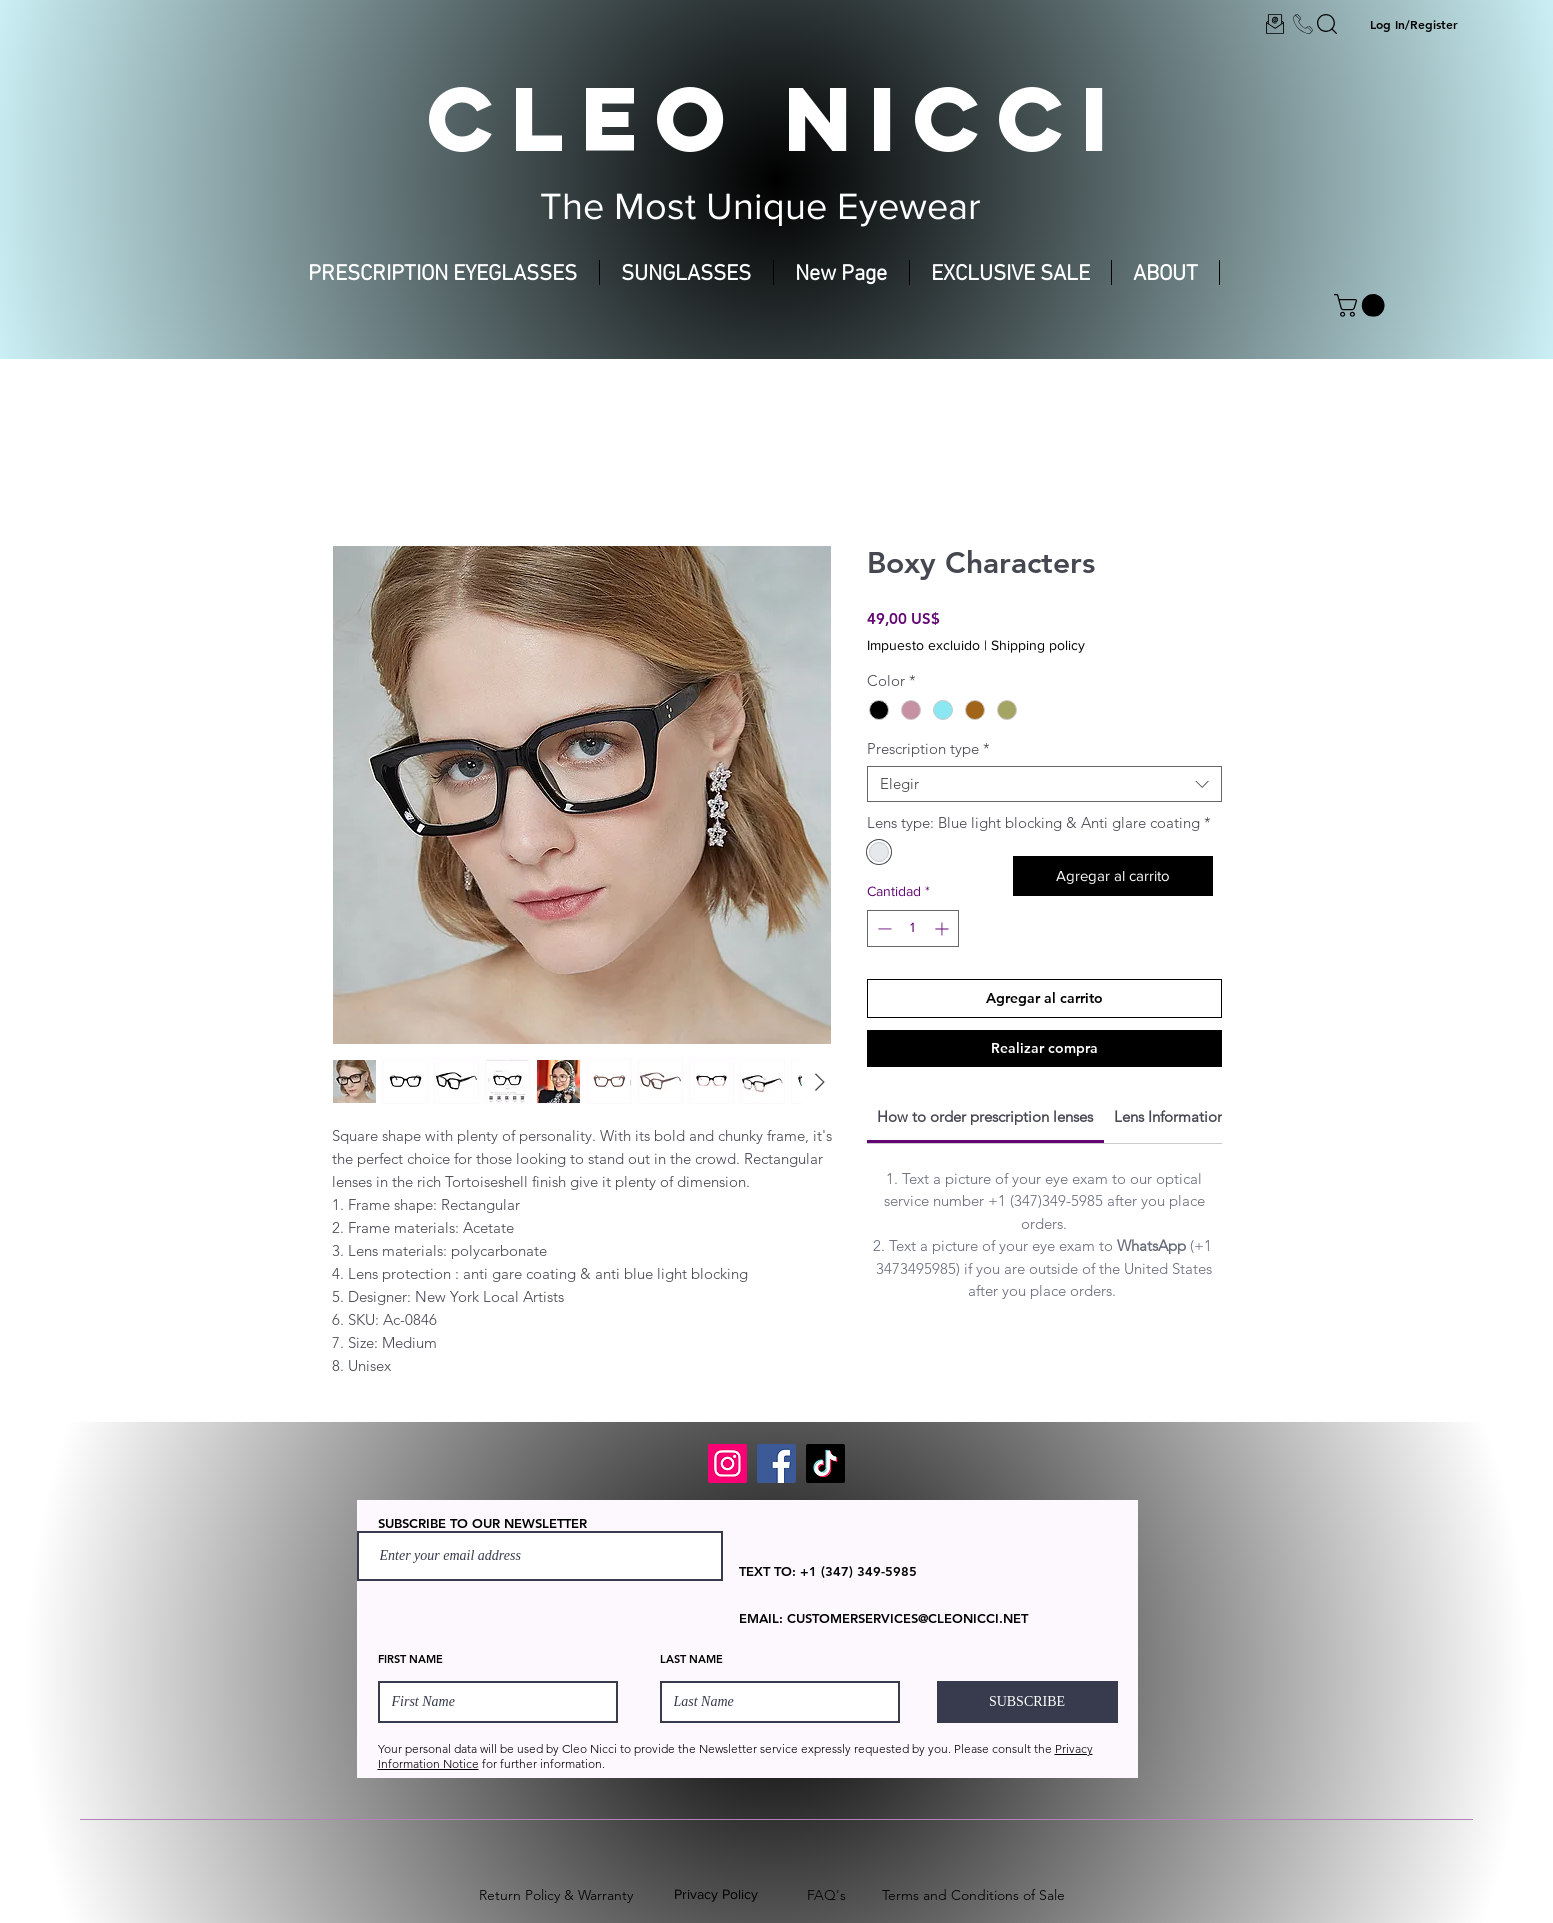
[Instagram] (727, 1463)
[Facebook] (776, 1463)
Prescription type (928, 749)
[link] (985, 1116)
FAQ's (826, 1895)
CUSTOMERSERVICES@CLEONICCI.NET (907, 1618)
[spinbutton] (913, 928)
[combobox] (1044, 784)
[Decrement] (882, 928)
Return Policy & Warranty (556, 1895)
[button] (1362, 305)
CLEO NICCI (776, 118)
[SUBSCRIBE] (1027, 1702)
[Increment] (943, 928)
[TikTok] (825, 1463)
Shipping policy (1038, 645)
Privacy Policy (716, 1894)
